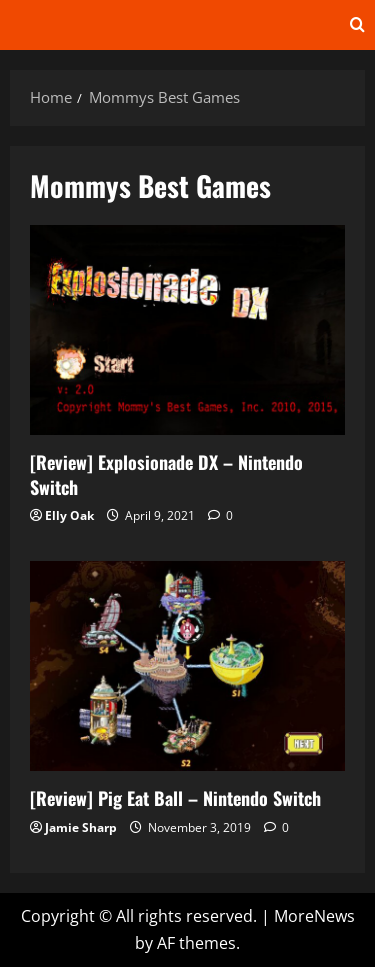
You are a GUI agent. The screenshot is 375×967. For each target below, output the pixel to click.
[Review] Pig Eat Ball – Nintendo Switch (187, 666)
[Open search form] (357, 25)
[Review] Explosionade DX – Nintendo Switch (187, 330)
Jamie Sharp (81, 827)
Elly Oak (69, 515)
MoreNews (314, 916)
